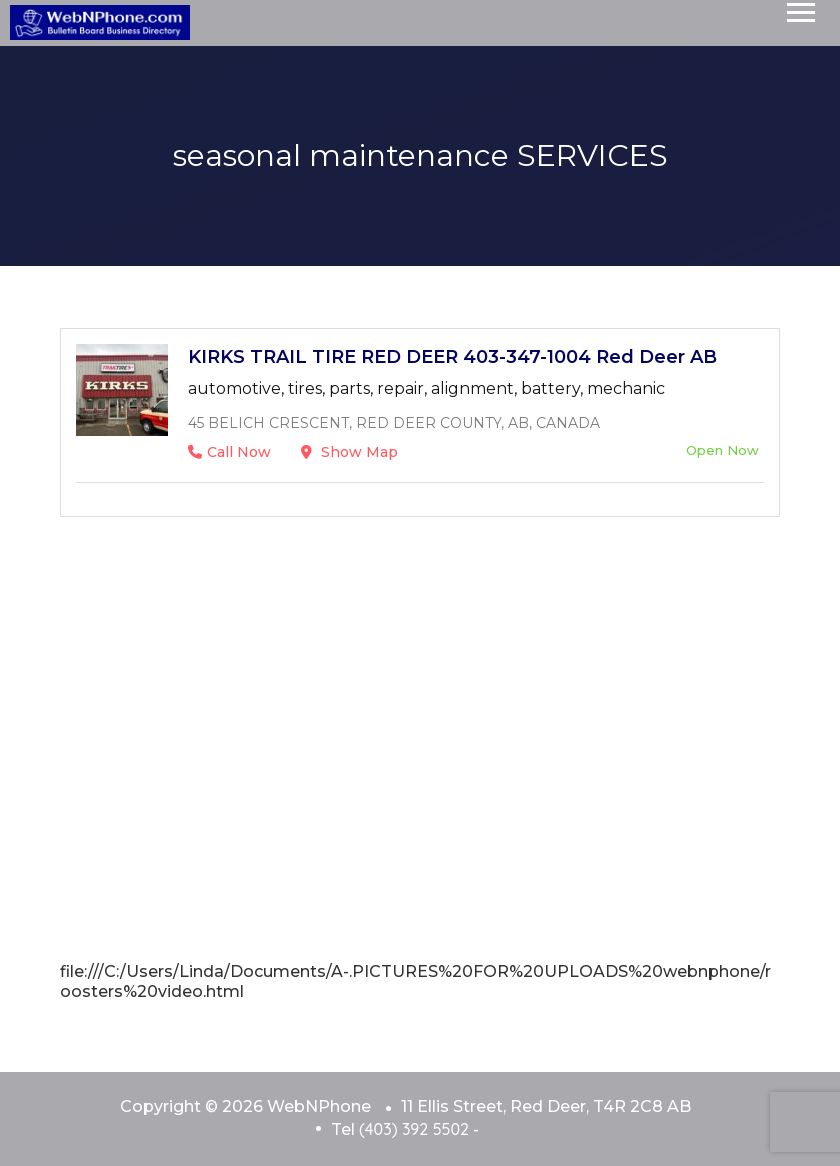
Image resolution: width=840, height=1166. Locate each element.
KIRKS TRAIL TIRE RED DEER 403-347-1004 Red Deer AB (452, 357)
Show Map (349, 452)
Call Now (229, 452)
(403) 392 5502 (414, 1129)
